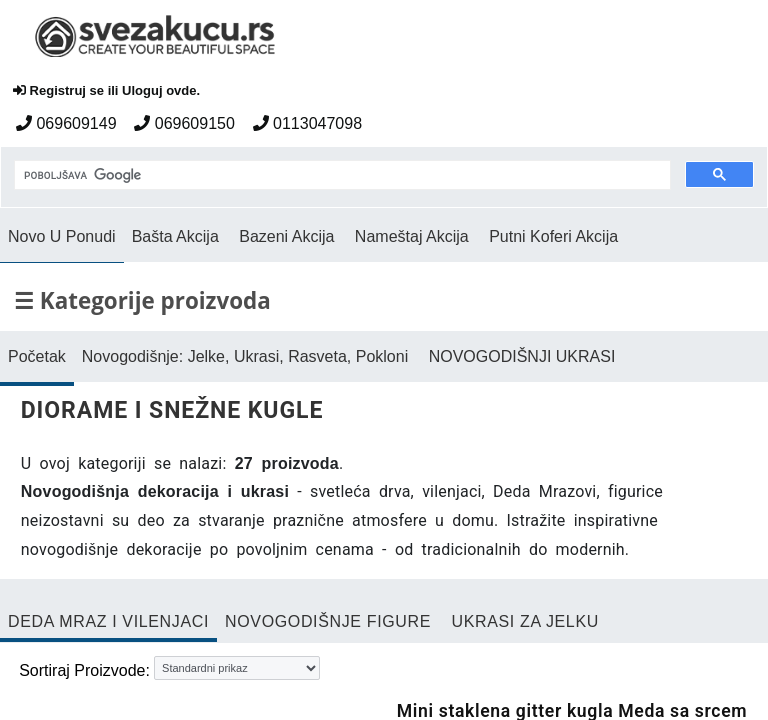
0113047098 (307, 123)
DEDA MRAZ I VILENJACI (108, 621)
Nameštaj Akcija (412, 236)
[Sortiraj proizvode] (237, 668)
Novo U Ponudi (62, 236)
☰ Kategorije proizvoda (142, 300)
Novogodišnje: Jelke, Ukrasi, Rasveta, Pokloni (245, 356)
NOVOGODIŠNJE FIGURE (328, 621)
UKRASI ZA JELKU (524, 621)
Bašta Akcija (175, 236)
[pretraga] (340, 176)
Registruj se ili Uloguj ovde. (106, 90)
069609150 (184, 123)
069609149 (66, 123)
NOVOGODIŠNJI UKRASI (522, 356)
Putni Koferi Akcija (553, 236)
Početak (37, 356)
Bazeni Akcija (286, 236)
